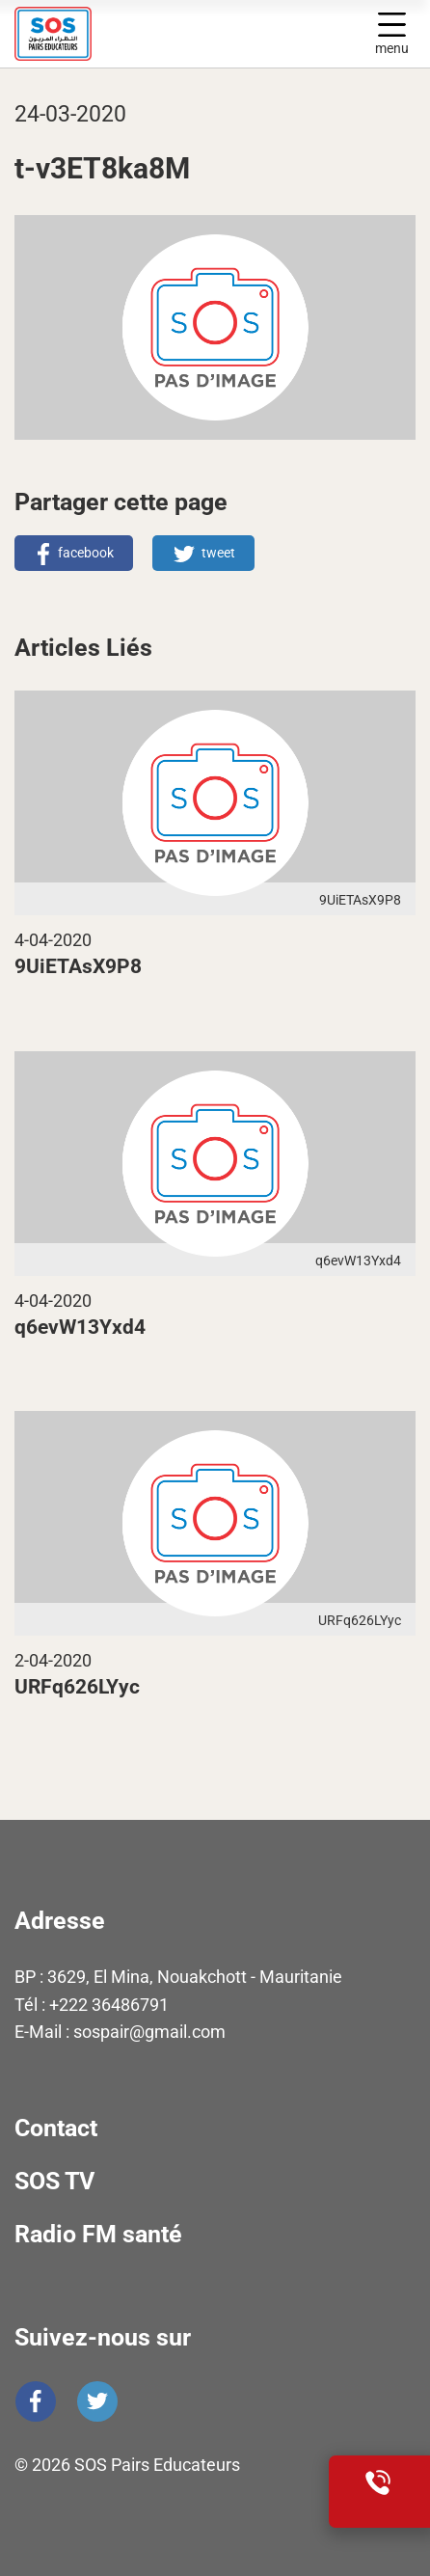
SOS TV (54, 2181)
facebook (86, 552)
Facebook (35, 2401)
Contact (55, 2128)
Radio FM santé (98, 2234)
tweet (218, 552)
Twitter (97, 2401)
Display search (349, 34)
